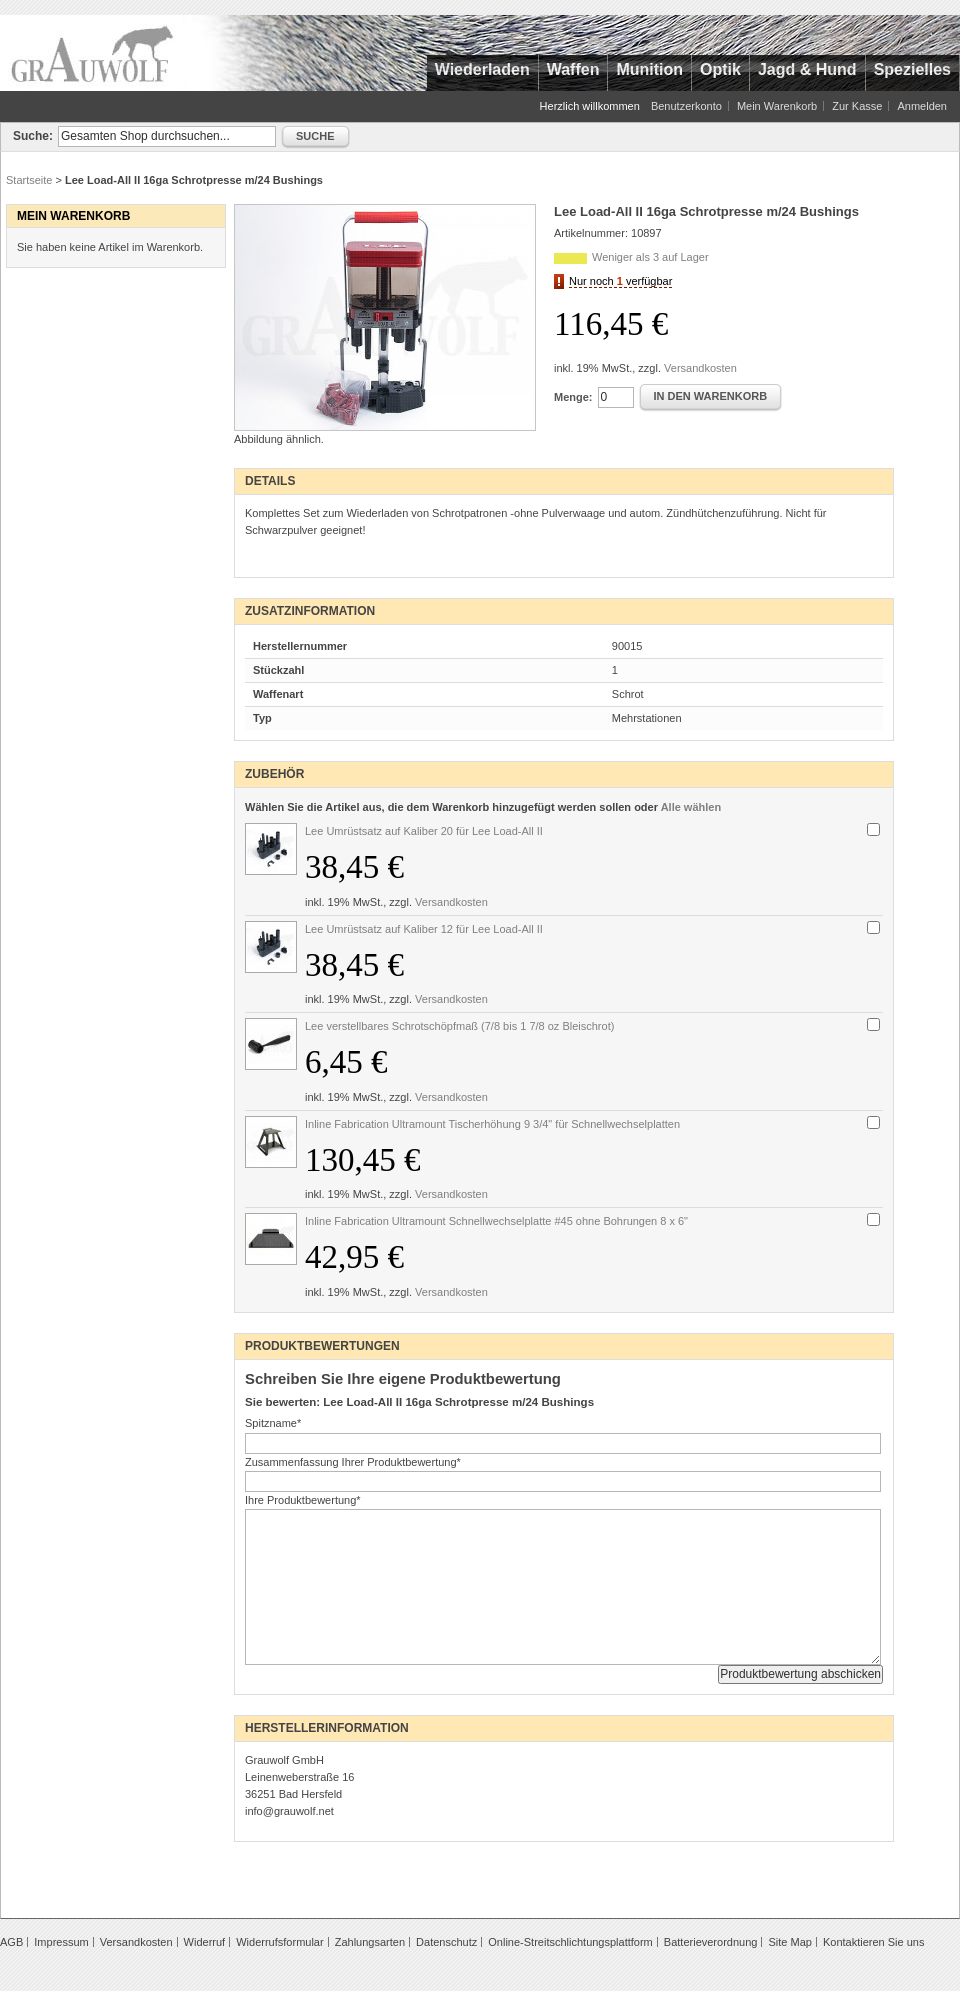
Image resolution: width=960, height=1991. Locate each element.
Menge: (573, 397)
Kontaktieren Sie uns (874, 1942)
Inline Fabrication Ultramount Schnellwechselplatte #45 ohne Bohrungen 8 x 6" (496, 1221)
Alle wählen (691, 807)
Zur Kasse (857, 106)
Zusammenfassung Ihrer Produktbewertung (353, 1462)
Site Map (789, 1942)
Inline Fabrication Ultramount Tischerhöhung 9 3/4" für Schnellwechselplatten (492, 1124)
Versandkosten (700, 368)
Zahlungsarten (370, 1942)
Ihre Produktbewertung (303, 1500)
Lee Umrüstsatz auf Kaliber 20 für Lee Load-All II (424, 831)
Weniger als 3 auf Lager (650, 257)
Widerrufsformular (279, 1942)
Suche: (33, 136)
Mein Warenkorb (777, 106)
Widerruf (205, 1942)
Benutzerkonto (686, 106)
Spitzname (273, 1423)
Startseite (29, 180)
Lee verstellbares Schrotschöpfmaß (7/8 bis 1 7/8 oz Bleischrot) (459, 1026)
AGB (11, 1942)
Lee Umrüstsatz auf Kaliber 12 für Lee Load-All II (424, 929)
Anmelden (922, 106)
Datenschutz (446, 1942)
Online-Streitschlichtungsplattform (570, 1942)
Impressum (61, 1942)
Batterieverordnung (711, 1942)
